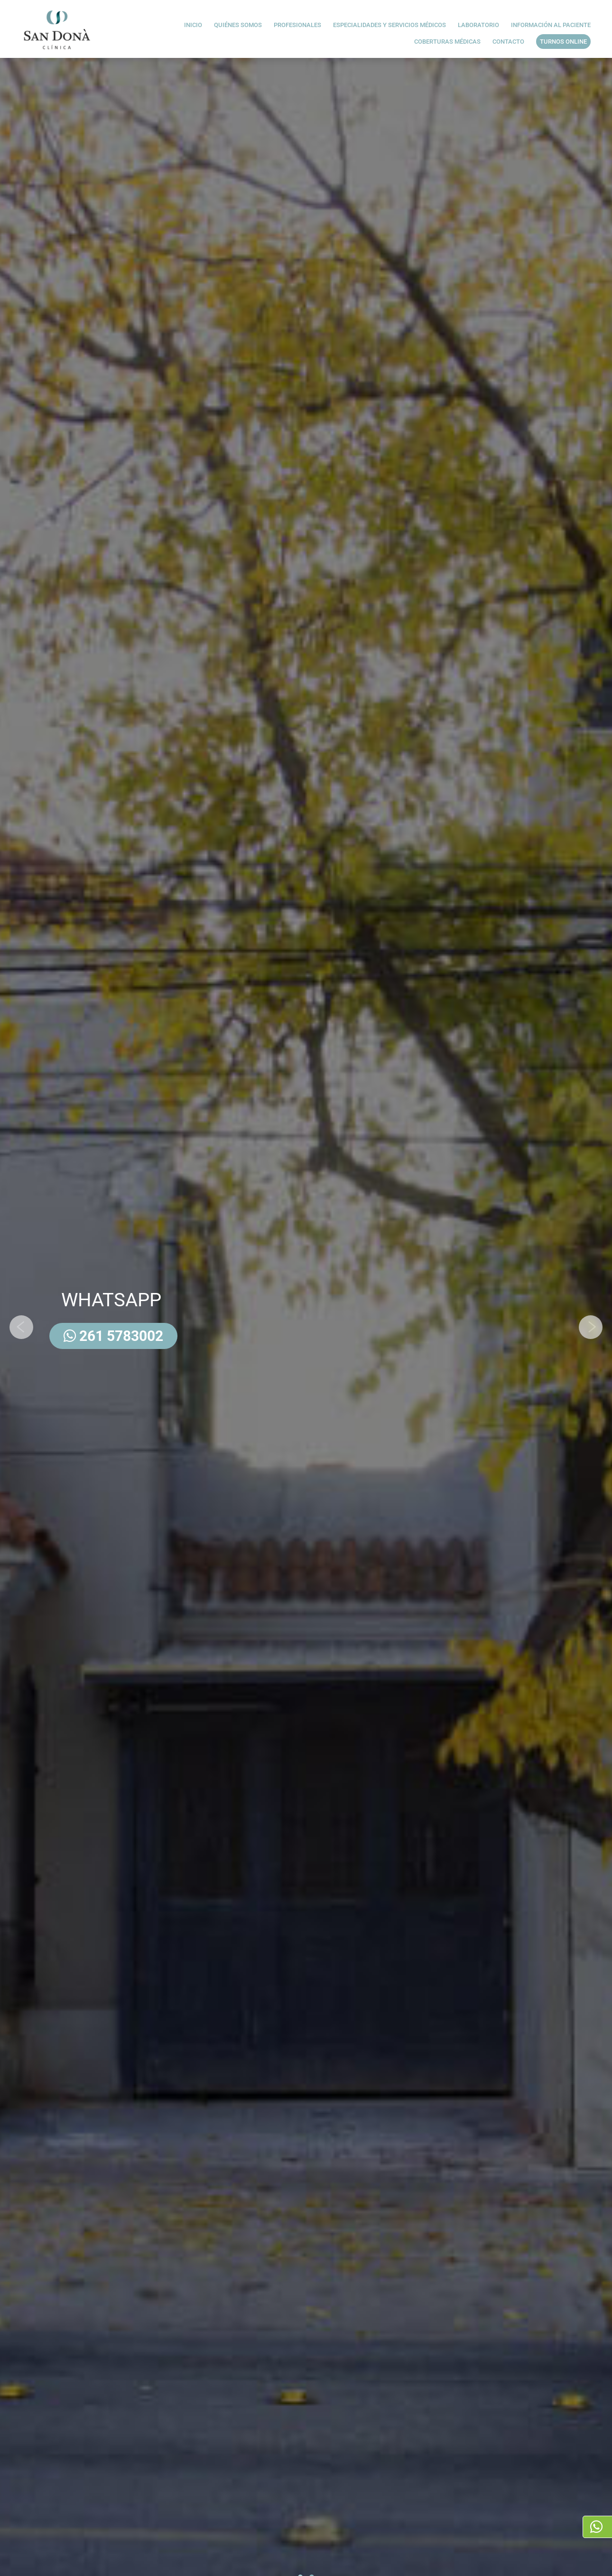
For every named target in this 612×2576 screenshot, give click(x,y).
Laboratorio (478, 26)
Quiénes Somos (238, 26)
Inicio (193, 26)
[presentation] (21, 1327)
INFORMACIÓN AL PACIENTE (551, 26)
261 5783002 (113, 1336)
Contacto (508, 43)
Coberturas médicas (447, 43)
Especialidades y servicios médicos (389, 26)
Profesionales (297, 26)
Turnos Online (563, 41)
